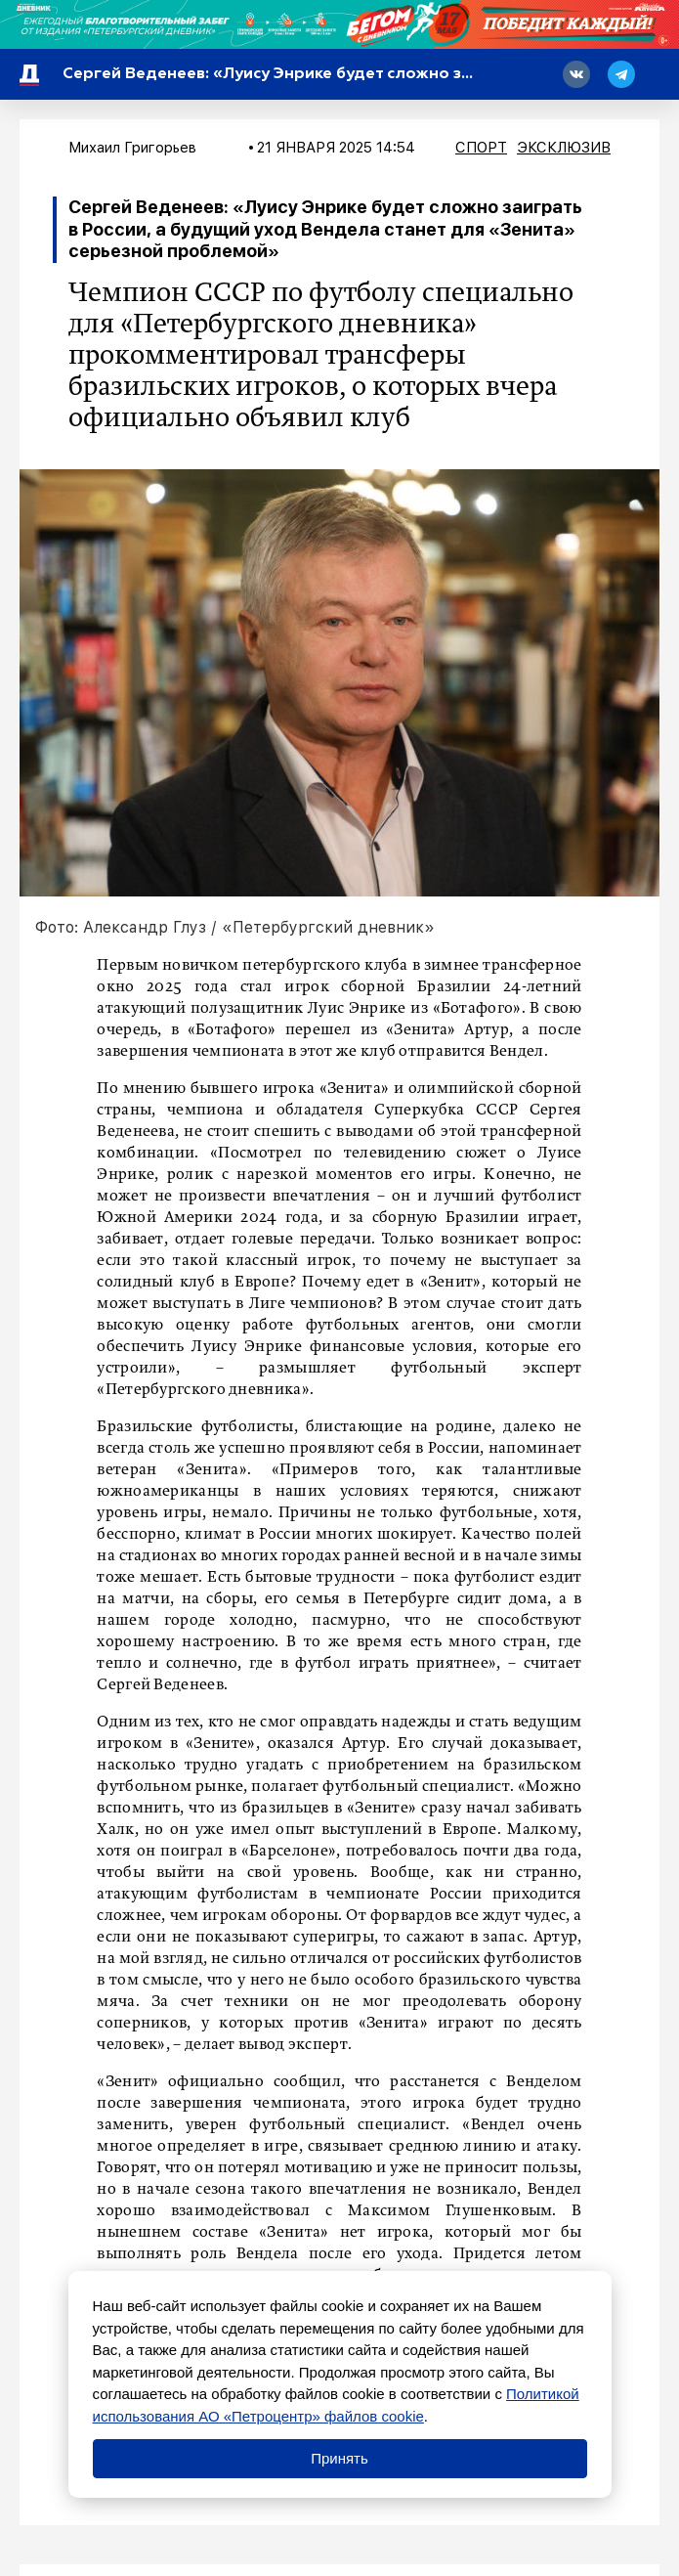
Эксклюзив (564, 147)
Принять (339, 2458)
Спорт (481, 147)
